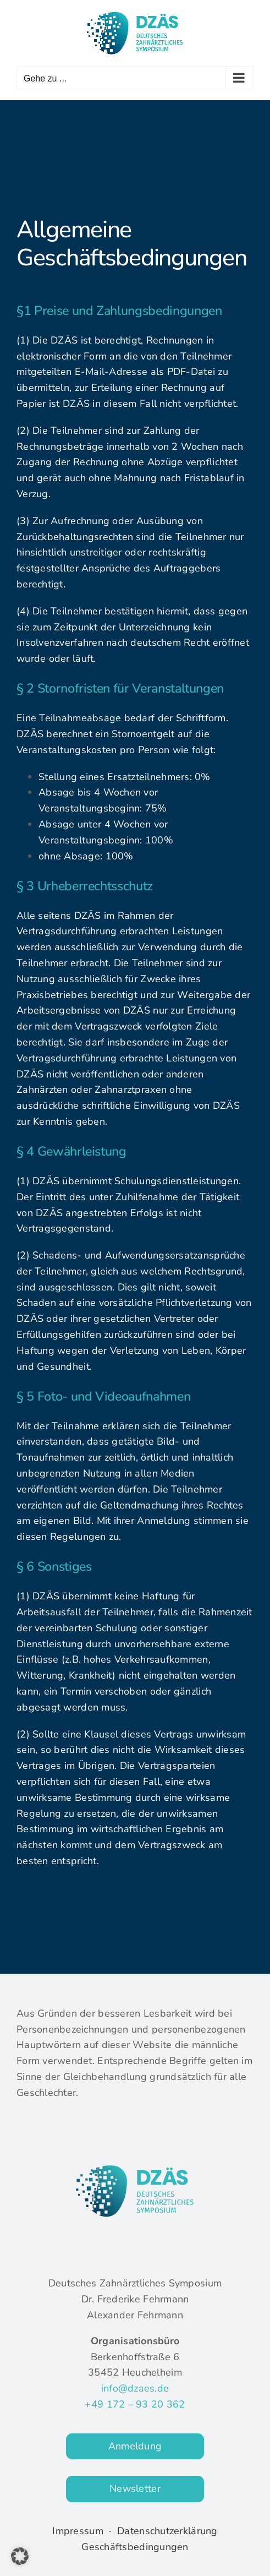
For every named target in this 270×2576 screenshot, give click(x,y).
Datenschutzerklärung (167, 2530)
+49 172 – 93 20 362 (135, 2404)
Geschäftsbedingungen (134, 2546)
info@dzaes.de (135, 2388)
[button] (20, 2556)
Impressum (77, 2530)
